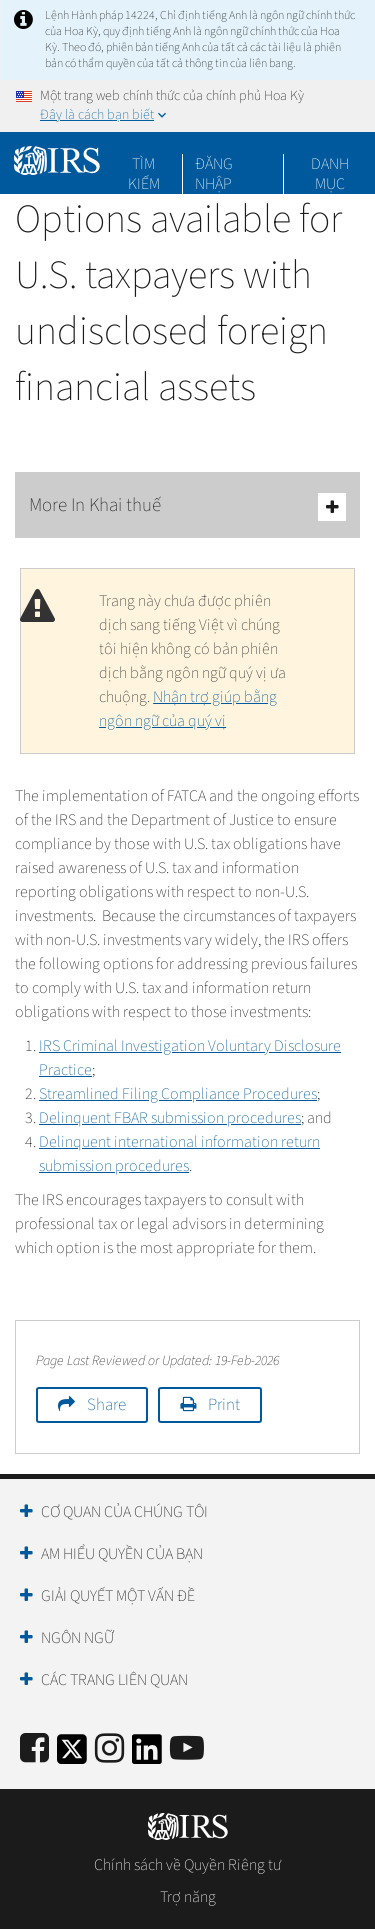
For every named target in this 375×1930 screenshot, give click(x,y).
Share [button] (106, 1405)
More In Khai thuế (187, 506)
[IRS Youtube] (187, 1749)
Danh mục (330, 164)
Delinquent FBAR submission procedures (170, 1118)
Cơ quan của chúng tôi (124, 1512)
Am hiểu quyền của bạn (122, 1554)
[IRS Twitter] (72, 1755)
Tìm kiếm (144, 164)
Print (224, 1405)
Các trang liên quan (114, 1680)
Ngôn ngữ (77, 1638)
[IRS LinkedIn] (147, 1755)
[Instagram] (109, 1749)
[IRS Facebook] (34, 1749)
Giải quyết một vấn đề (118, 1596)
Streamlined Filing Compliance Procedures (178, 1094)
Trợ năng (188, 1897)
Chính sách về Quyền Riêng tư (187, 1865)
